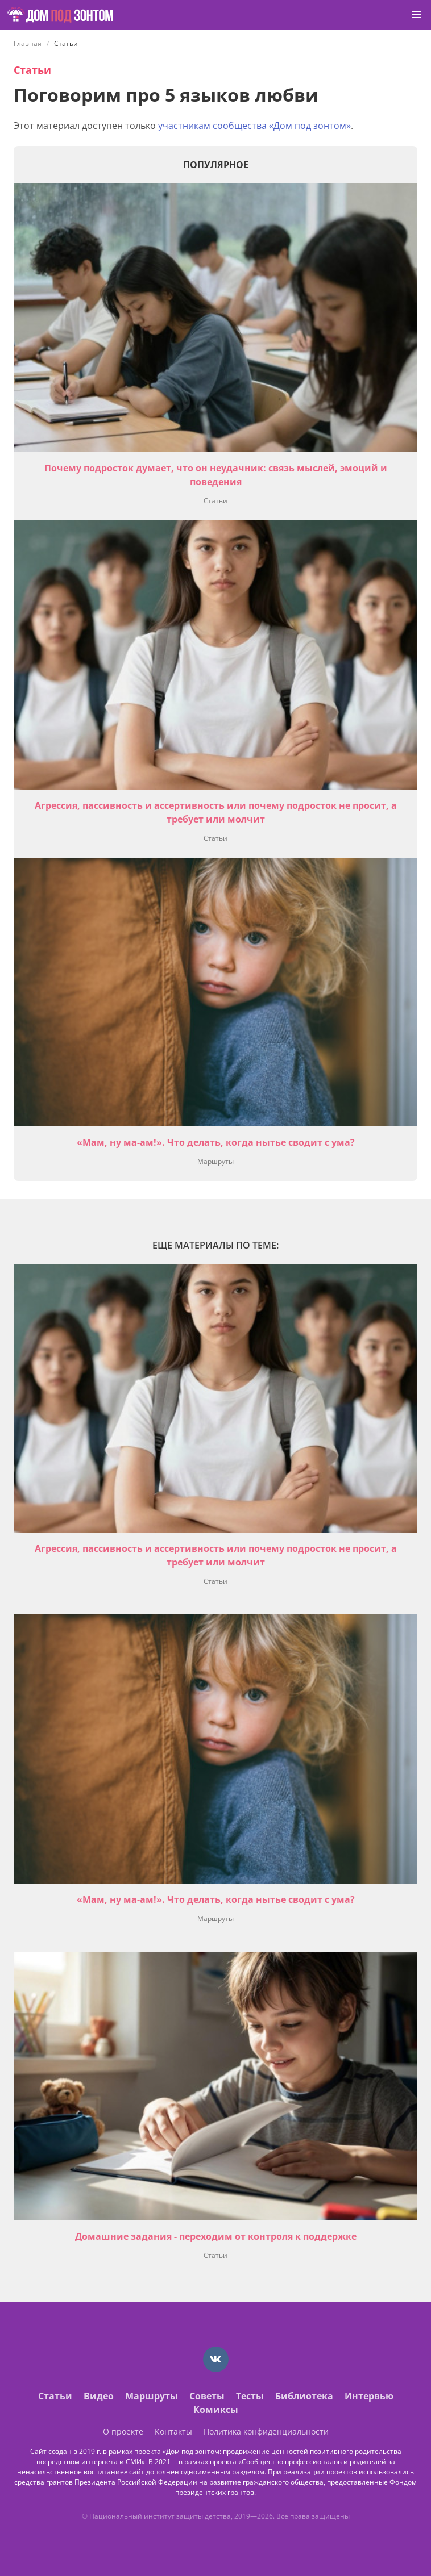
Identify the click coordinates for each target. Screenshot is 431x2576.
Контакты (173, 2431)
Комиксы (215, 2409)
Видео (99, 2396)
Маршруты (215, 1161)
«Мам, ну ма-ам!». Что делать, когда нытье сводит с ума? (216, 1142)
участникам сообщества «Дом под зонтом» (254, 125)
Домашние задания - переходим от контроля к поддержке (216, 2236)
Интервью (369, 2396)
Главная (28, 43)
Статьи (32, 70)
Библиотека (304, 2396)
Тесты (250, 2396)
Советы (207, 2396)
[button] (416, 15)
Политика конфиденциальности (266, 2431)
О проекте (123, 2431)
